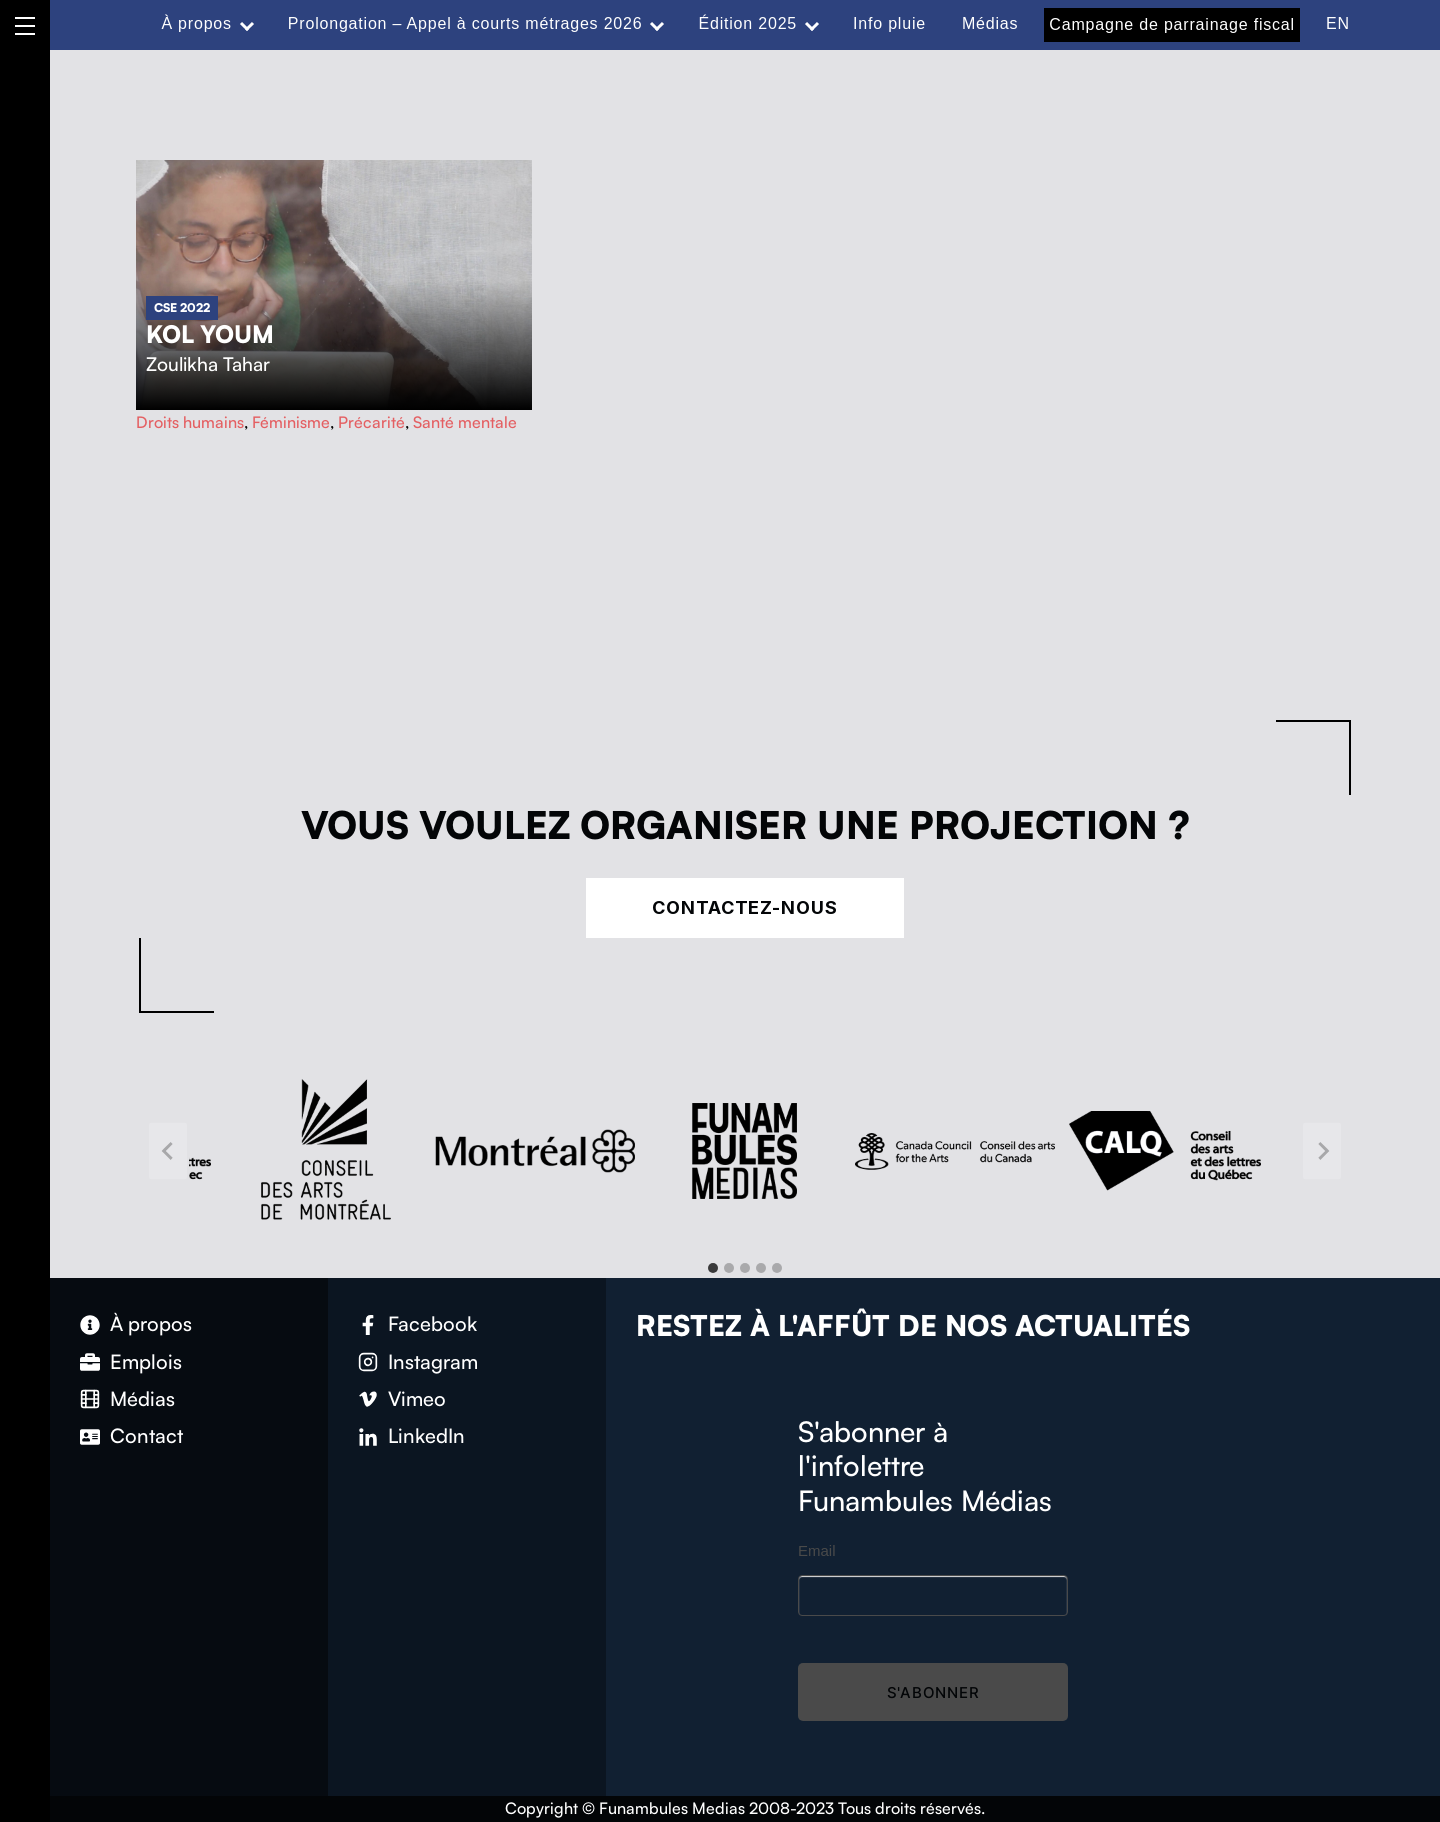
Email (817, 1550)
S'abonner (933, 1692)
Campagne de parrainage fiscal (1172, 24)
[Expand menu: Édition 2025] (812, 24)
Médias (990, 23)
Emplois (146, 1361)
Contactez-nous (745, 907)
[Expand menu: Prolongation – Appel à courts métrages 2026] (657, 24)
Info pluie (889, 23)
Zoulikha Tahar (208, 364)
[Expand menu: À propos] (247, 24)
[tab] (713, 1268)
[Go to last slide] (168, 1151)
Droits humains (190, 422)
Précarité (371, 422)
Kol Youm (210, 334)
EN (1338, 23)
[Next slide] (1322, 1151)
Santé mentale (465, 422)
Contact (146, 1435)
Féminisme (291, 422)
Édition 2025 (747, 23)
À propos (196, 23)
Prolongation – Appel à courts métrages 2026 (465, 23)
